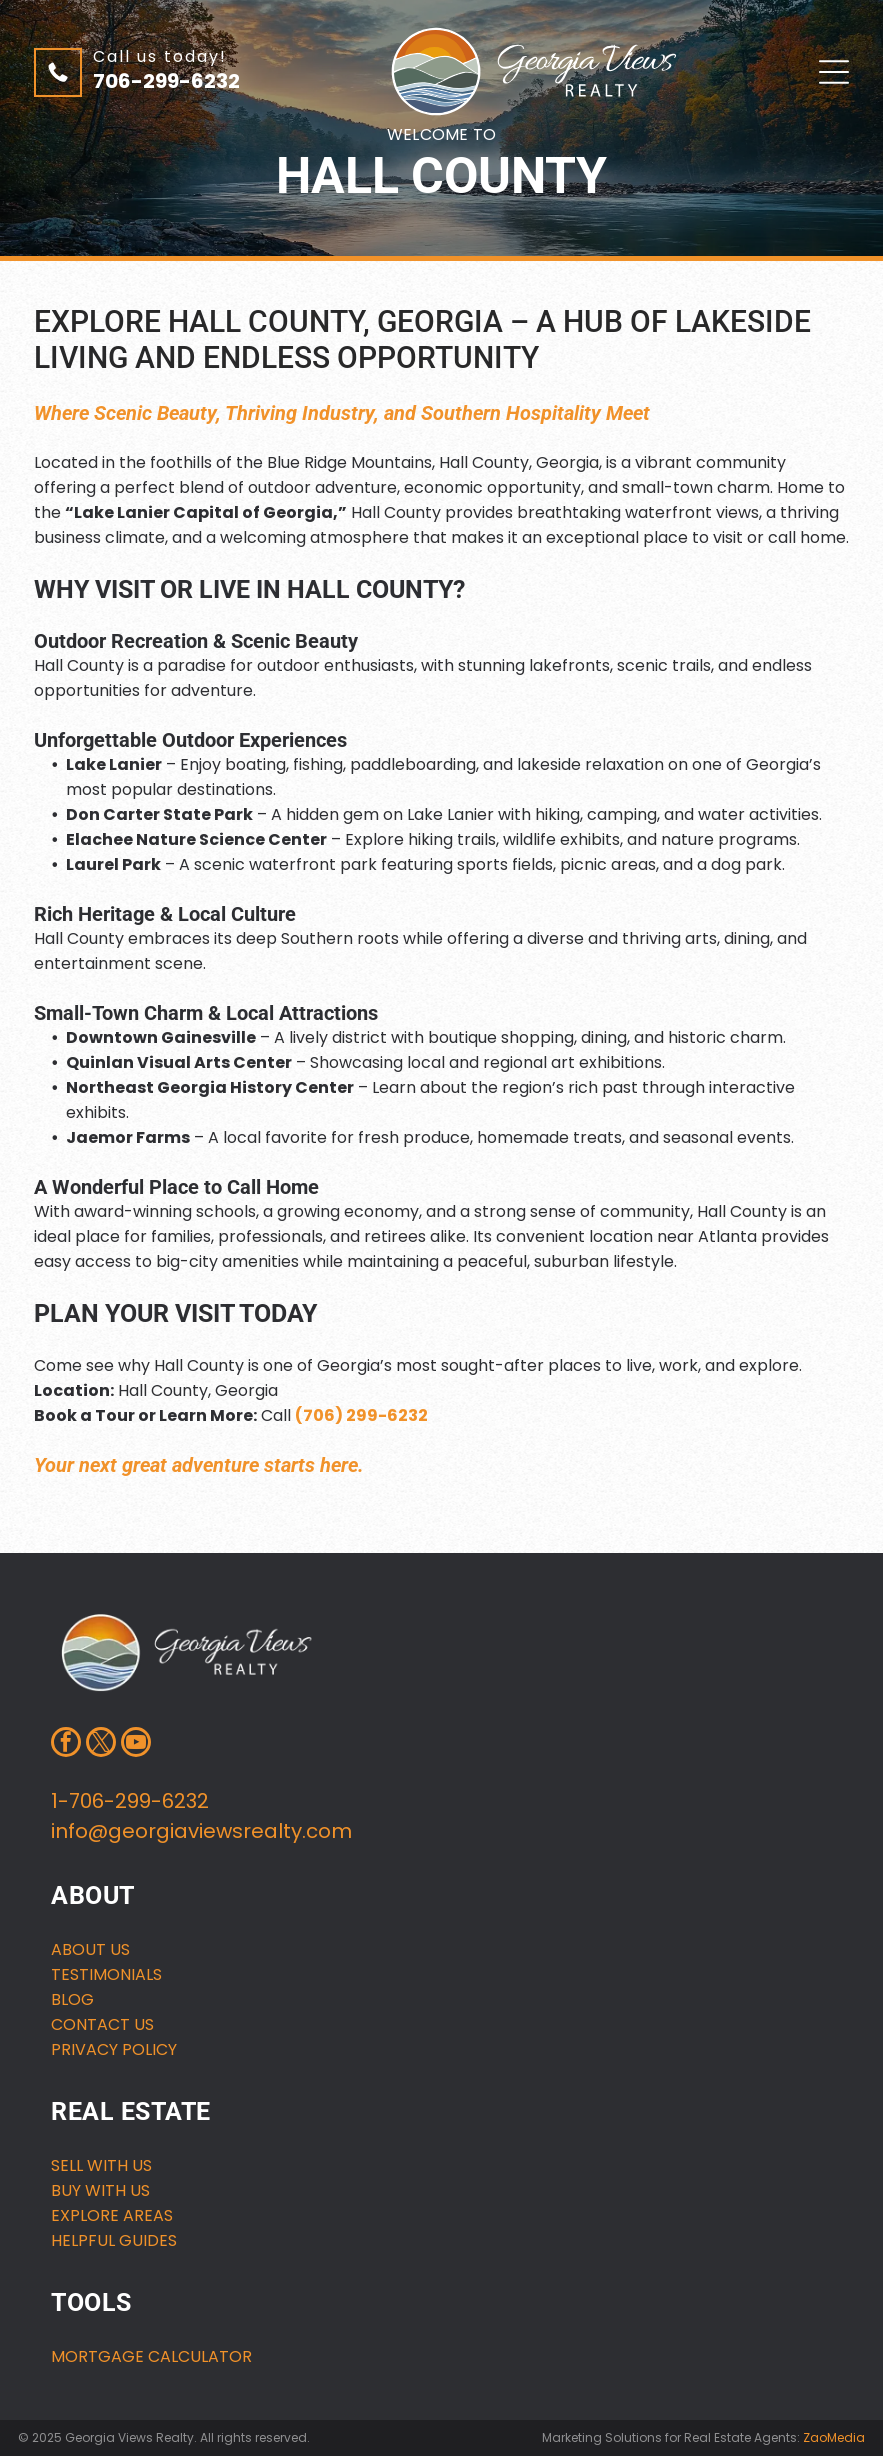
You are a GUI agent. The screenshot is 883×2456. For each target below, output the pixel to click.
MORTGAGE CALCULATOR (151, 2356)
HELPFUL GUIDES (114, 2240)
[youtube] (136, 1744)
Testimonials (106, 1974)
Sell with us (101, 2165)
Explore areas (112, 2215)
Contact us (102, 2024)
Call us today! (160, 56)
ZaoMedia (834, 2437)
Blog (72, 1999)
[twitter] (101, 1744)
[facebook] (66, 1744)
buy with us (100, 2190)
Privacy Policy (114, 2049)
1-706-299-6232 (130, 1801)
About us (90, 1949)
